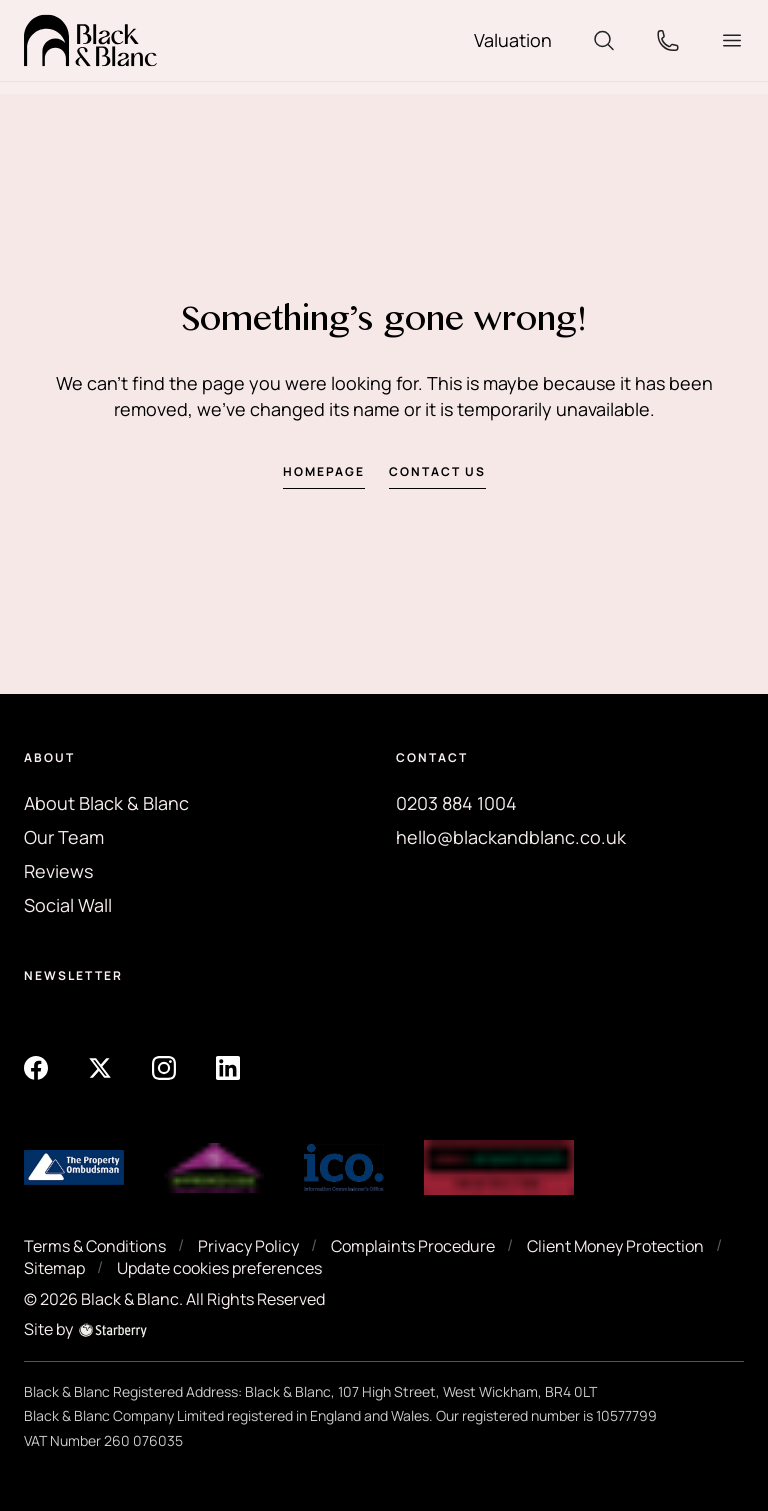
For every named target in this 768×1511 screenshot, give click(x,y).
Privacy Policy (248, 1246)
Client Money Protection (615, 1246)
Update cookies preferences (219, 1268)
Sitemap (54, 1268)
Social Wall (68, 905)
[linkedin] (228, 1067)
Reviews (58, 871)
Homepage (324, 471)
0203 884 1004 (456, 803)
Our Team (64, 837)
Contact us (437, 471)
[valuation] (513, 40)
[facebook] (36, 1067)
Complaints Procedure (413, 1246)
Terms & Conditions (95, 1246)
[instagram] (164, 1067)
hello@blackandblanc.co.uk (511, 837)
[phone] (668, 39)
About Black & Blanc (106, 803)
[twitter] (100, 1067)
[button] (732, 40)
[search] (604, 39)
